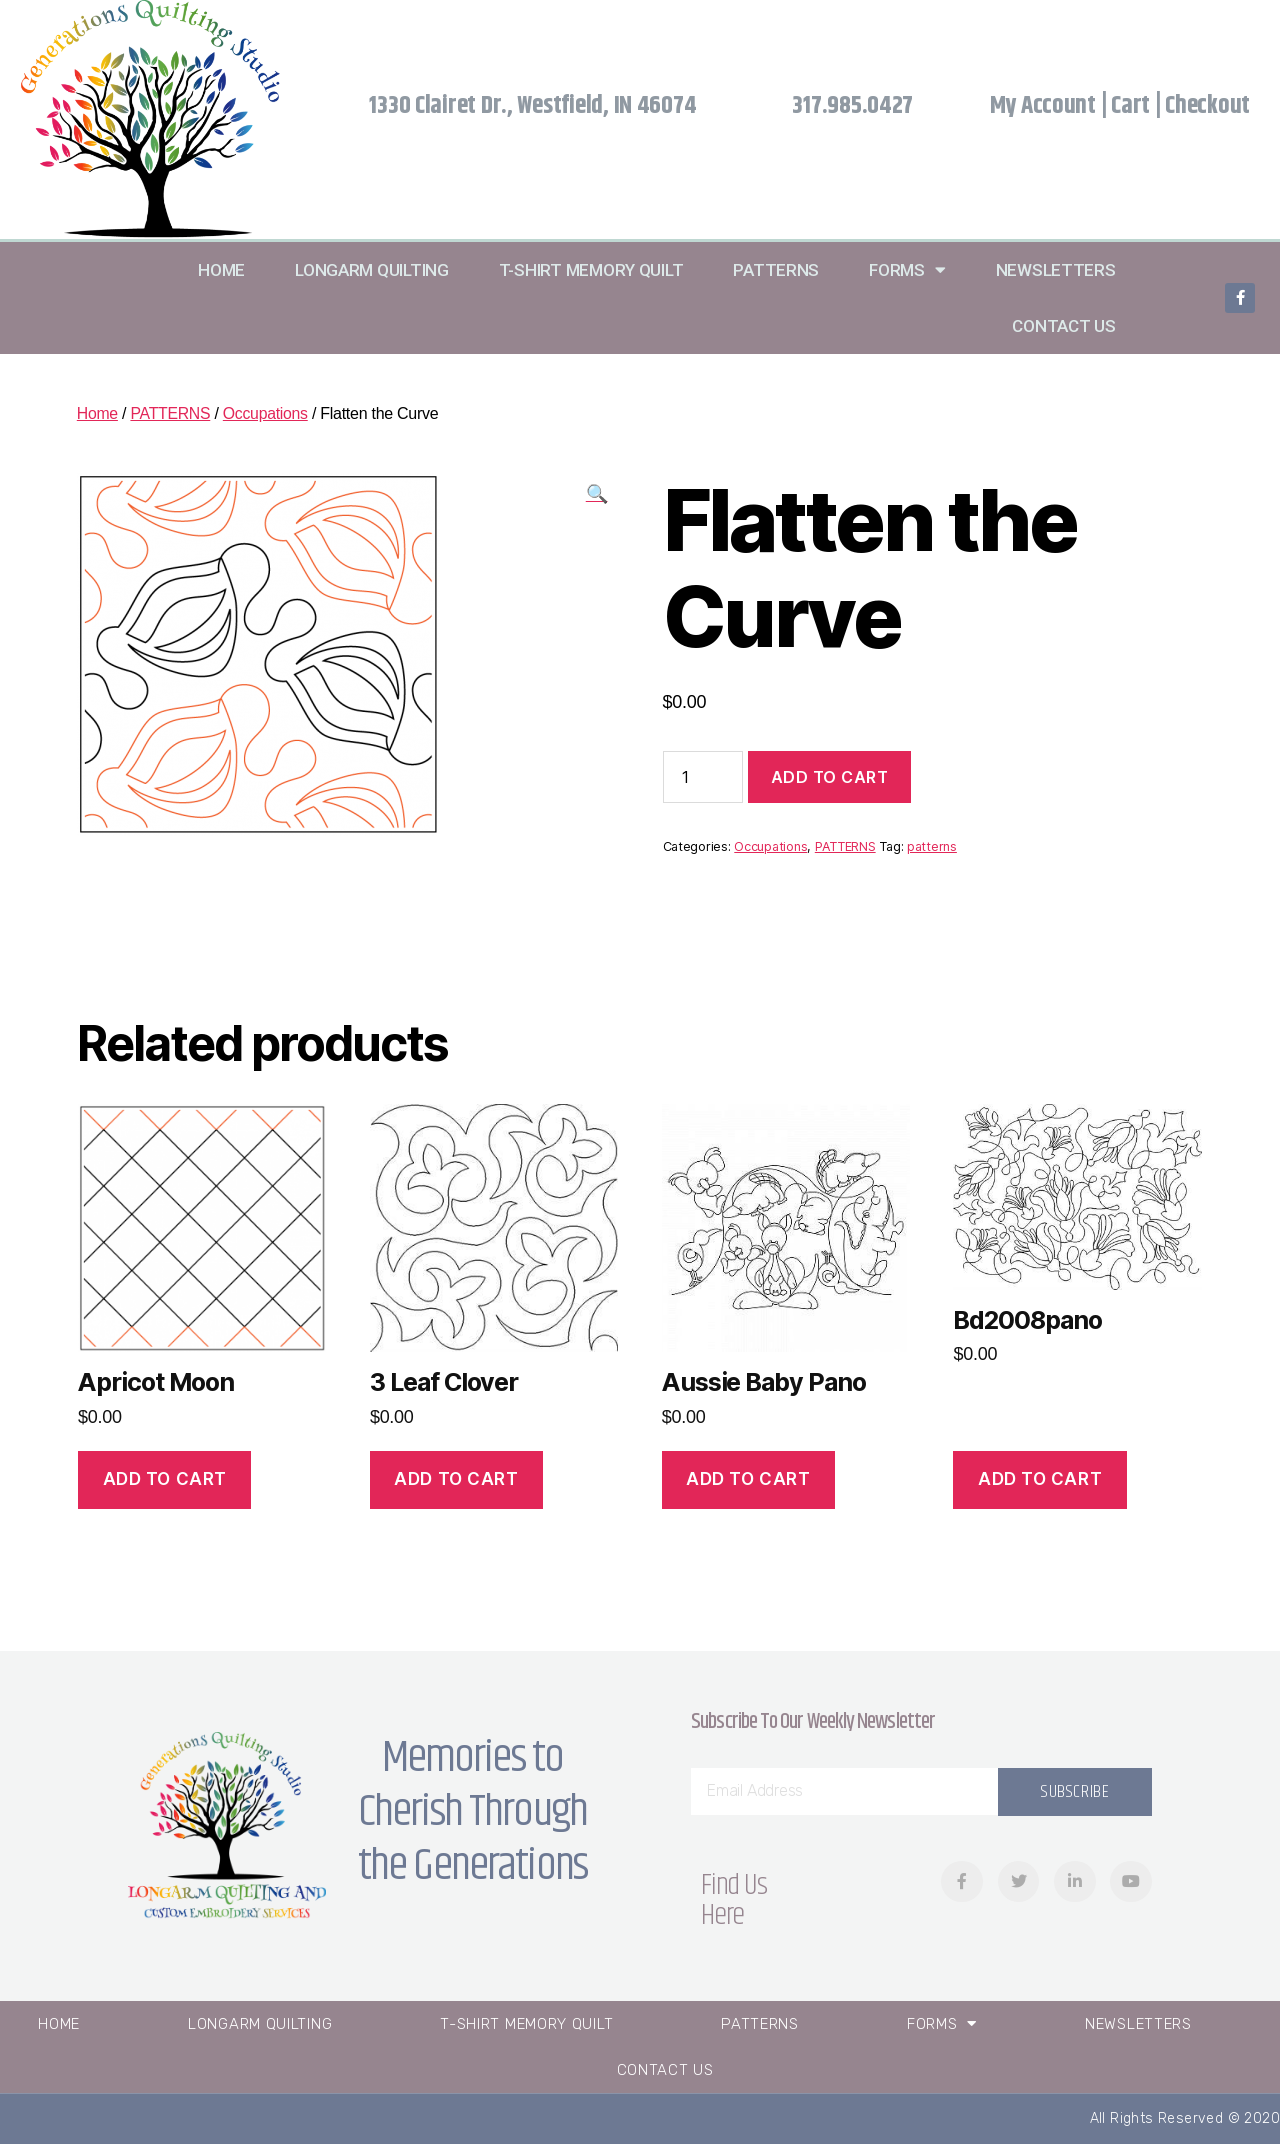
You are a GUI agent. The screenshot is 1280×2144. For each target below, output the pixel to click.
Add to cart (830, 777)
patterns (932, 846)
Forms (907, 269)
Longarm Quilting (372, 270)
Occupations (267, 413)
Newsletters (1056, 270)
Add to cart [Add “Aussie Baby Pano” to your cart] (748, 1479)
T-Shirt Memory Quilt (591, 270)
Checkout (1207, 106)
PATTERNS (171, 413)
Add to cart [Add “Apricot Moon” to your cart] (165, 1479)
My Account (1043, 106)
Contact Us (1063, 326)
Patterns (776, 270)
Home (221, 270)
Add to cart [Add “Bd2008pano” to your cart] (1040, 1479)
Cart (1130, 106)
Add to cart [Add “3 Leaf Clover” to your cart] (456, 1479)
